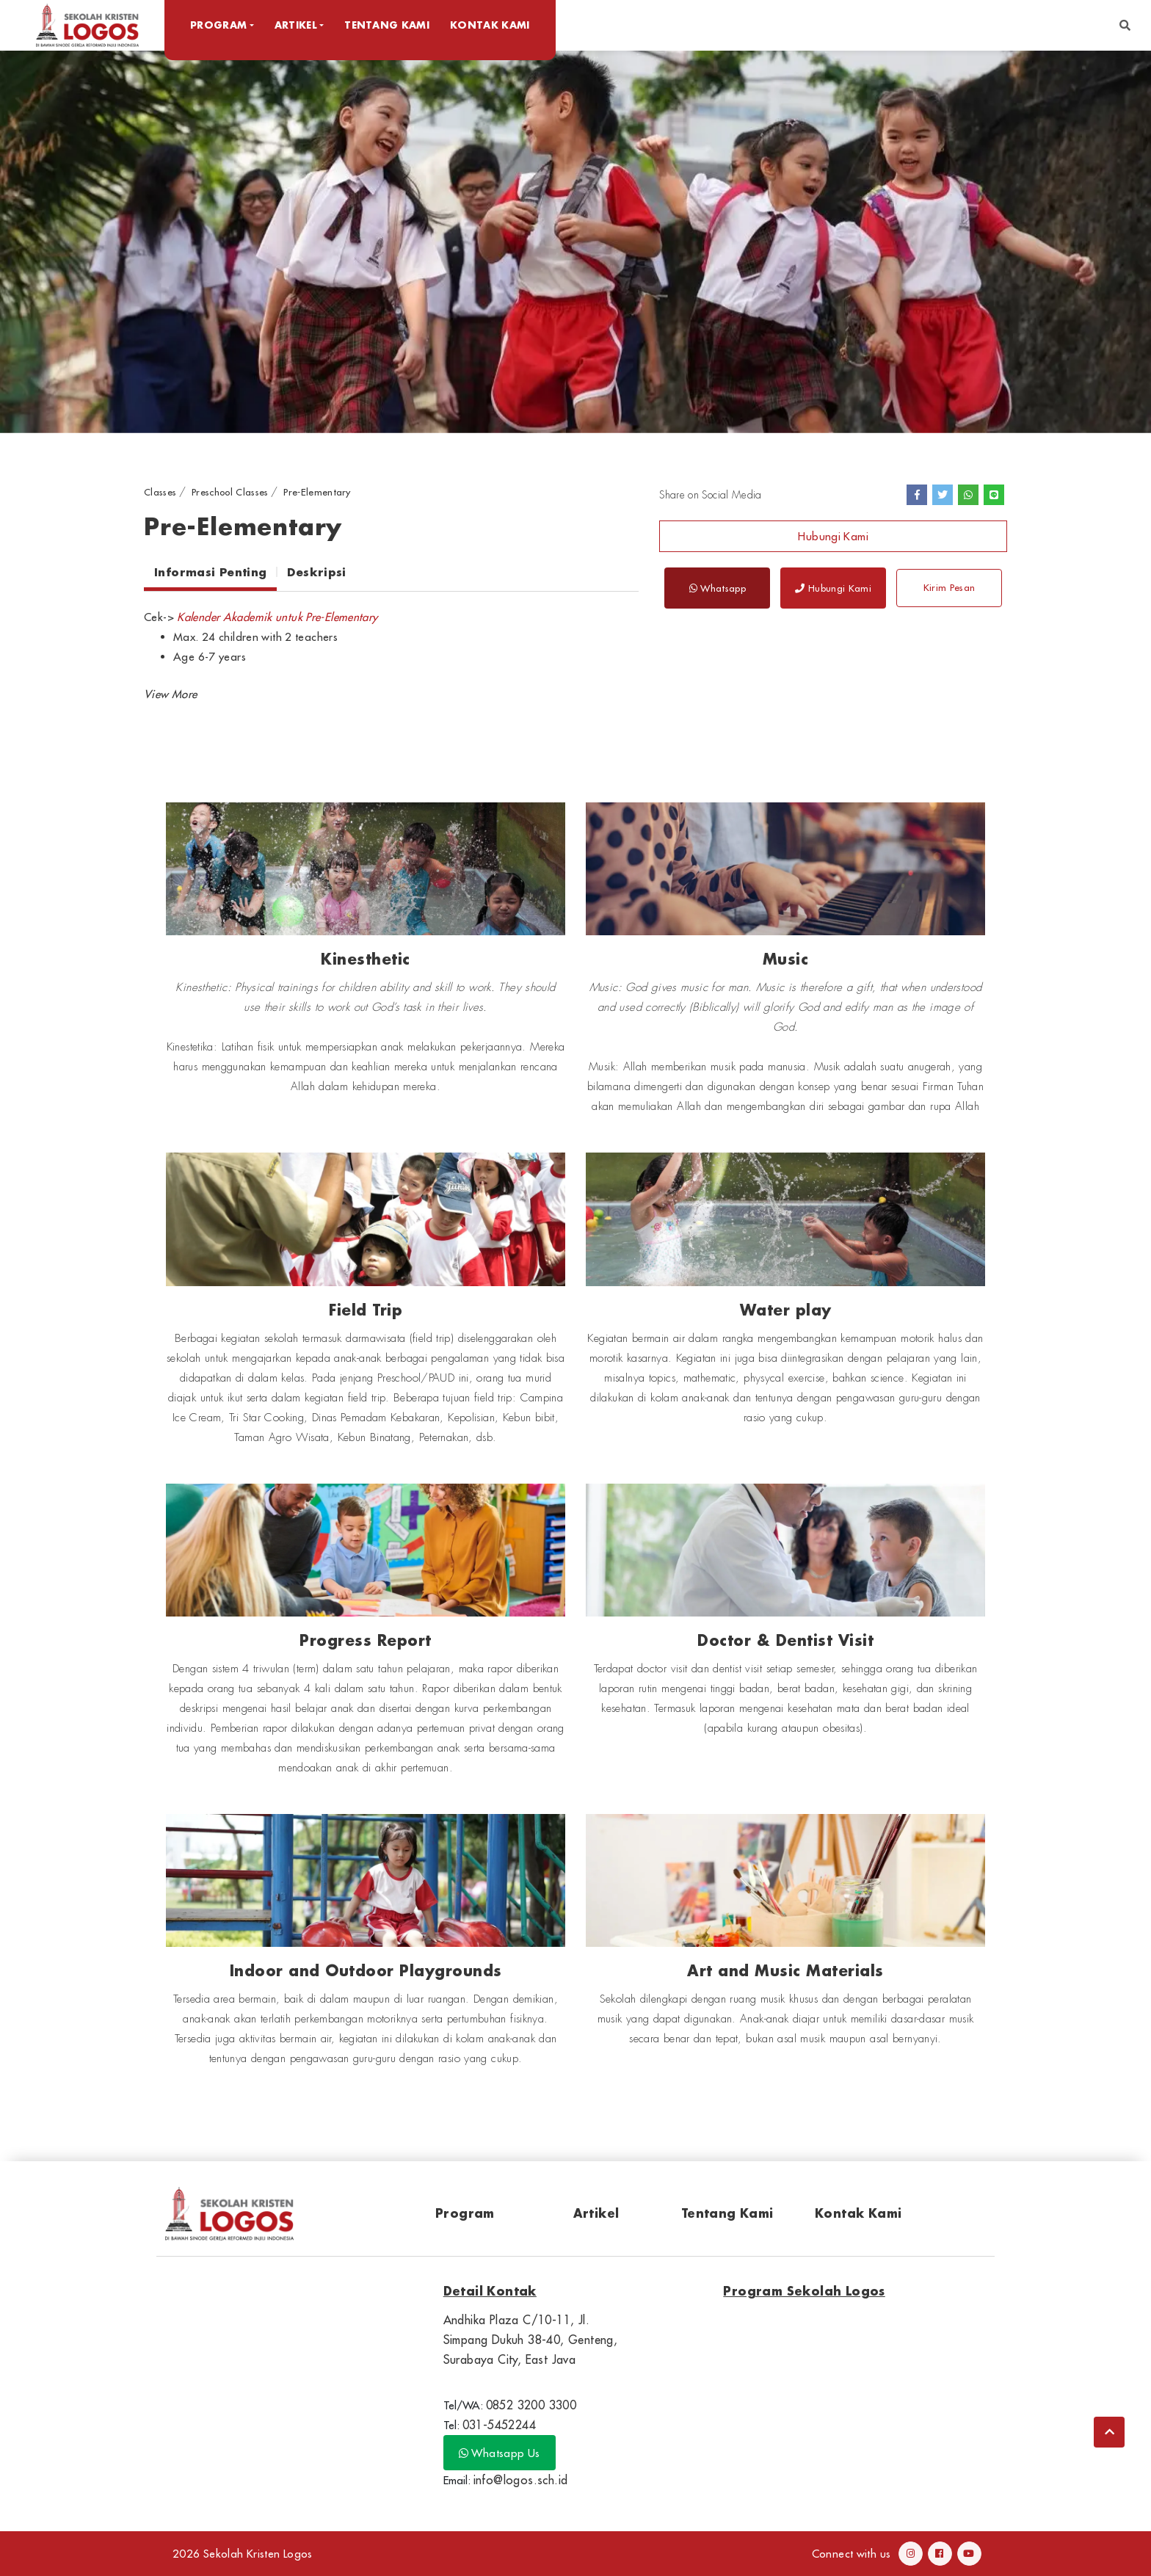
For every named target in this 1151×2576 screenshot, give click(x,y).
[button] (1125, 25)
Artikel (596, 2213)
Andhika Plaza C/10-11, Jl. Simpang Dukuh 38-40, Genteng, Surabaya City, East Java (530, 2339)
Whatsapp (717, 588)
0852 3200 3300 (531, 2405)
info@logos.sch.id (520, 2479)
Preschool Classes (230, 492)
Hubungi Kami (833, 536)
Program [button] (218, 24)
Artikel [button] (296, 24)
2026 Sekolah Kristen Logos (243, 2554)
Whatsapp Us (499, 2453)
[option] (575, 241)
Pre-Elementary (317, 492)
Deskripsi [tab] (316, 572)
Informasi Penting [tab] (210, 572)
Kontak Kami (490, 24)
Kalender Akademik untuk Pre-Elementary (277, 617)
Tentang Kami (386, 24)
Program (465, 2213)
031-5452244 (499, 2424)
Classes (160, 492)
